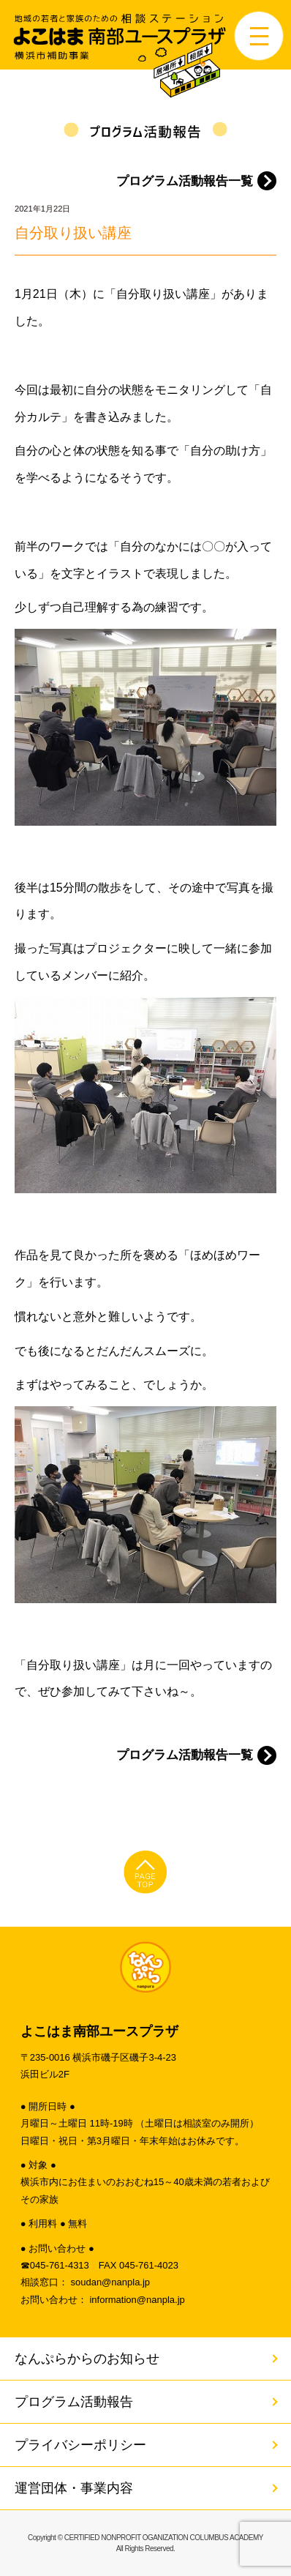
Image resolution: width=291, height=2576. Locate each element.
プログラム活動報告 (74, 2401)
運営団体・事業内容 (74, 2488)
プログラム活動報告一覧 (184, 181)
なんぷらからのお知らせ (87, 2358)
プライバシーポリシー (80, 2445)
